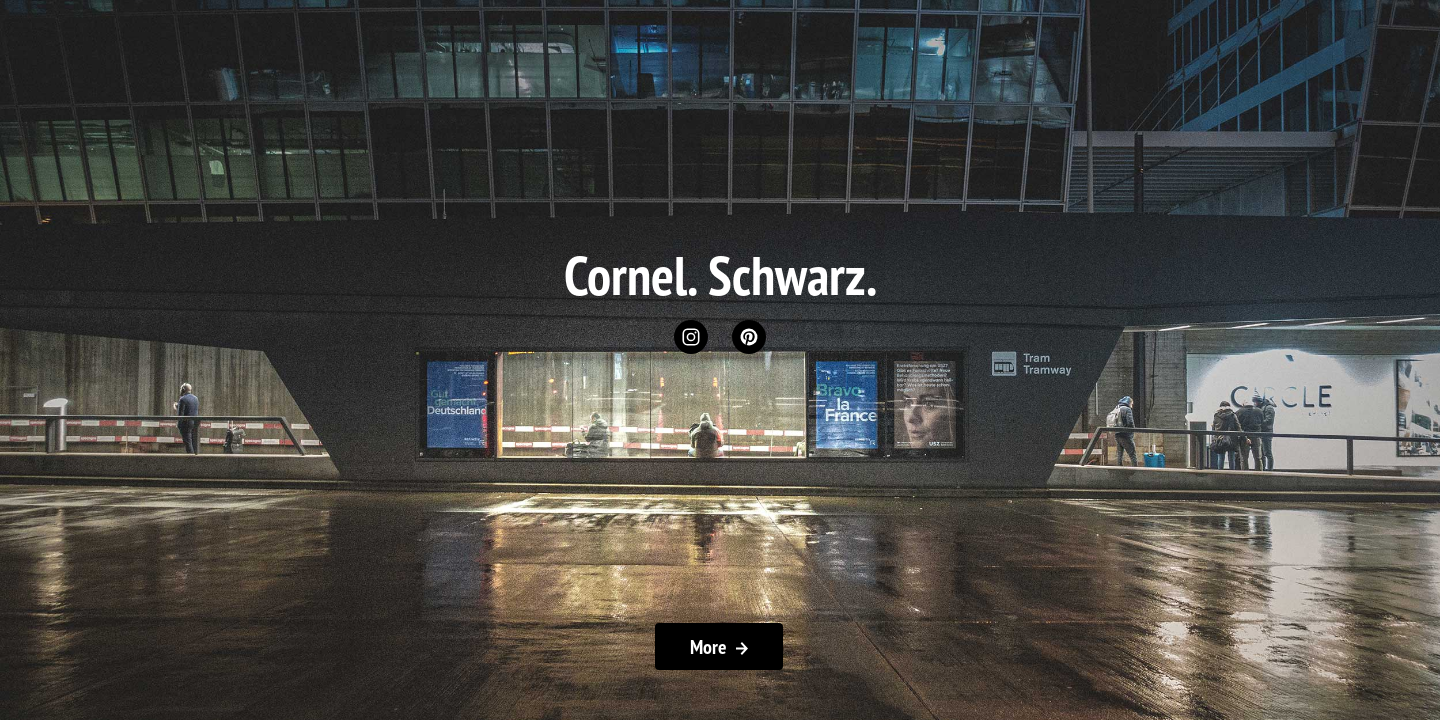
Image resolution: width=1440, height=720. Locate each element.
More (719, 646)
